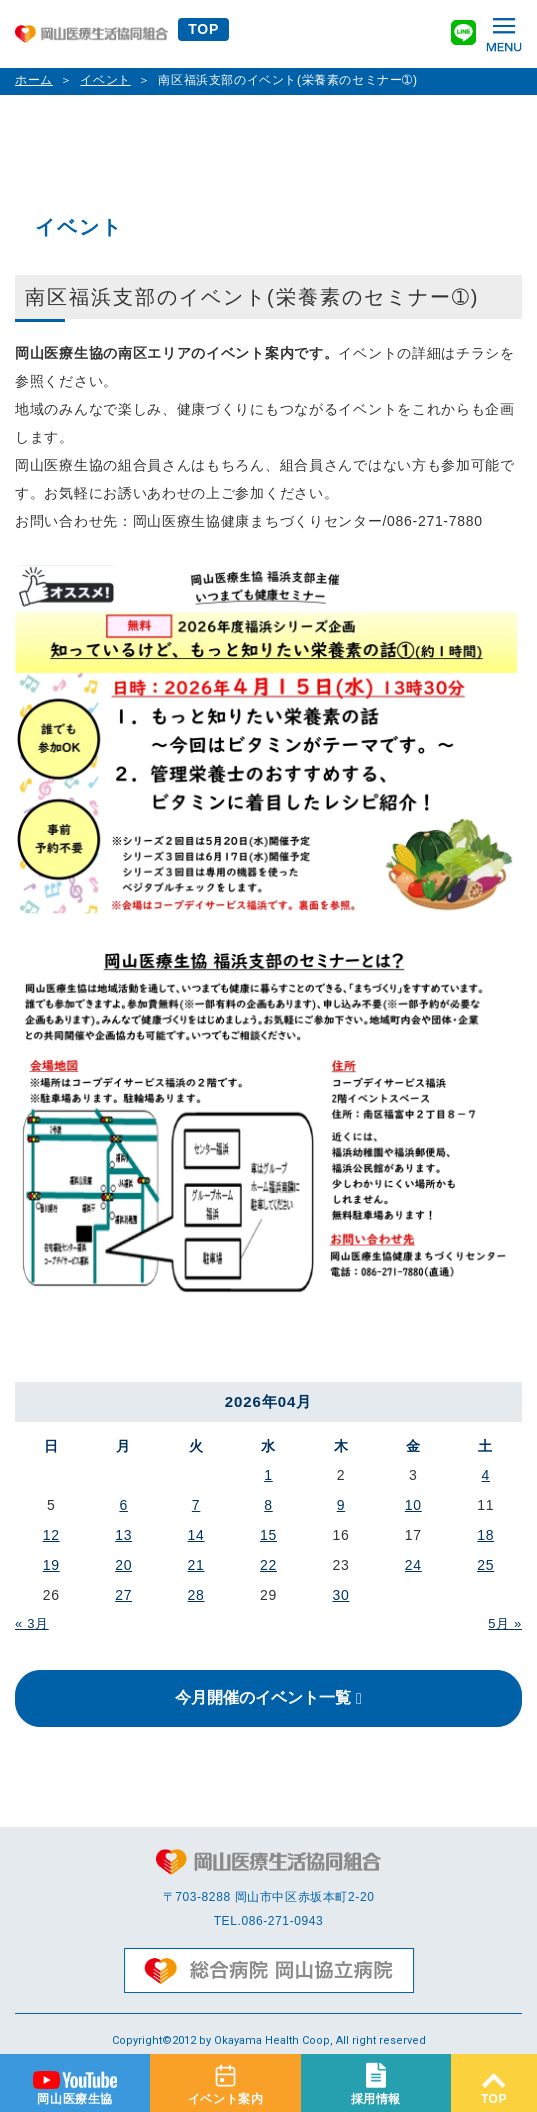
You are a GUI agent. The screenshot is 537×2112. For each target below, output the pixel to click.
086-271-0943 (282, 1921)
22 (268, 1565)
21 (196, 1565)
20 (123, 1565)
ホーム (34, 80)
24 (413, 1565)
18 (485, 1535)
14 (196, 1535)
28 (196, 1595)
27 (123, 1595)
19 (51, 1565)
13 (123, 1535)
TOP (203, 29)
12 (51, 1535)
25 (485, 1565)
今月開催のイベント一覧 (263, 1697)
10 (413, 1505)
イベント (105, 80)
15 (268, 1535)
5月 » (505, 1623)
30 (340, 1595)
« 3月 (32, 1623)
